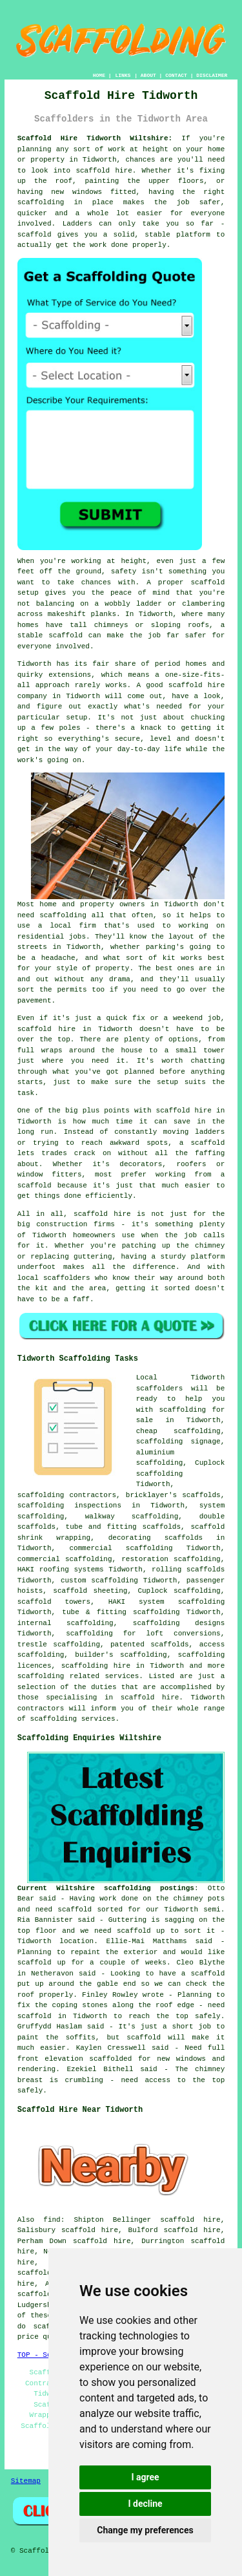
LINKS (122, 75)
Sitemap (26, 2481)
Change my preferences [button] (145, 2530)
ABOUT (148, 75)
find (51, 2220)
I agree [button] (145, 2477)
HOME (99, 75)
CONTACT (176, 75)
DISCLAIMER (211, 75)
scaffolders (159, 1388)
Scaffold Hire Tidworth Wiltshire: (94, 138)
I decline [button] (145, 2503)
